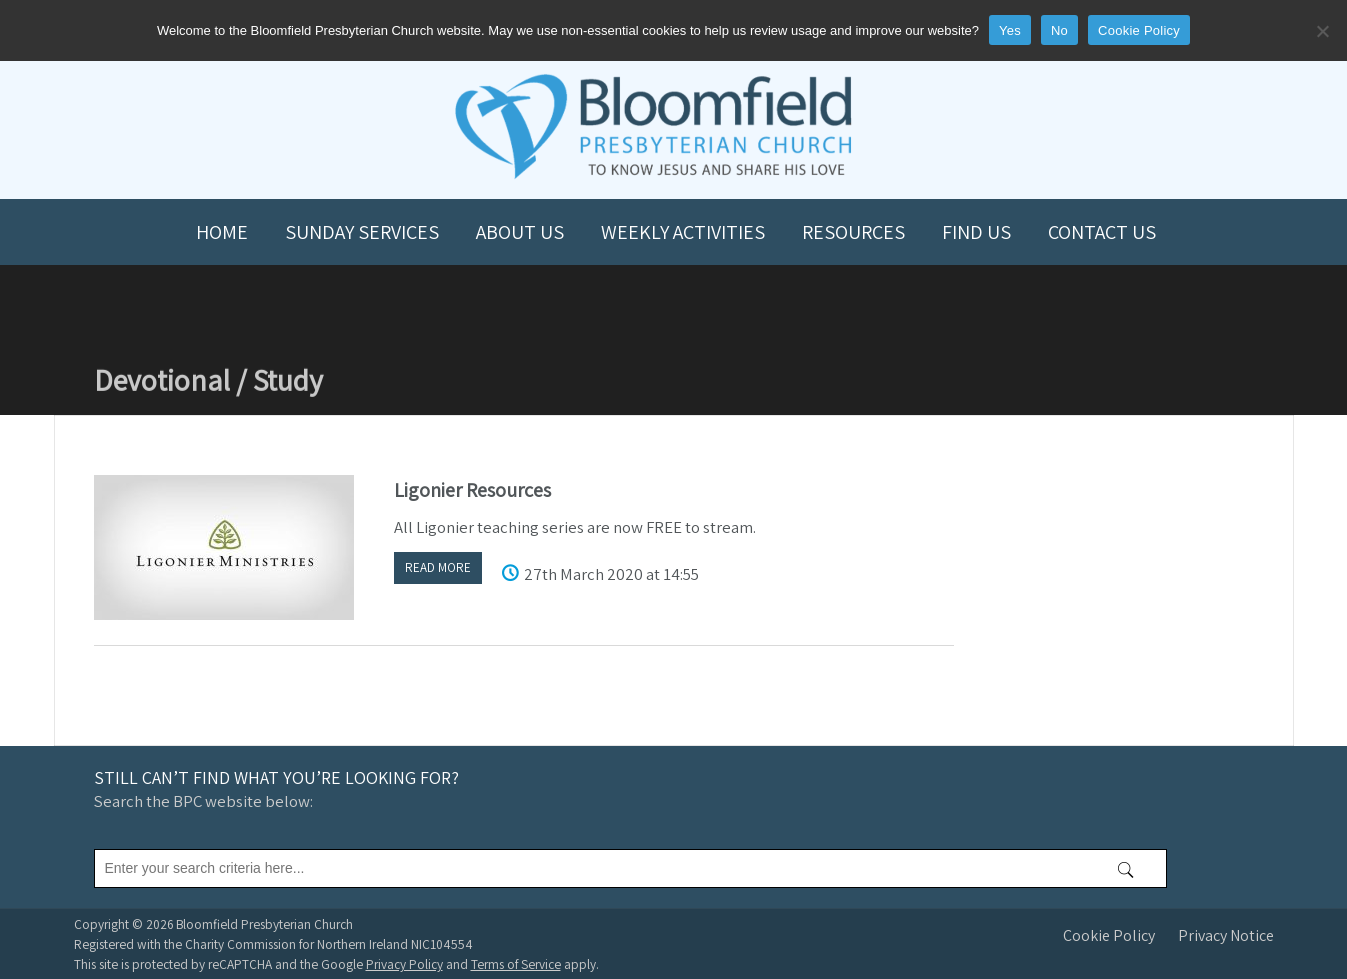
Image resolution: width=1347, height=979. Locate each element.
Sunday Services (362, 232)
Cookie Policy (1109, 935)
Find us (976, 232)
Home (222, 232)
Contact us (1102, 232)
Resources (853, 232)
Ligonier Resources (472, 490)
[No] (1322, 31)
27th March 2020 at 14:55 (611, 574)
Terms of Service (516, 964)
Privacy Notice (1226, 935)
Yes (1010, 30)
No (1059, 30)
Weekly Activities (683, 232)
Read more (438, 567)
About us (520, 232)
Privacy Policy (404, 964)
